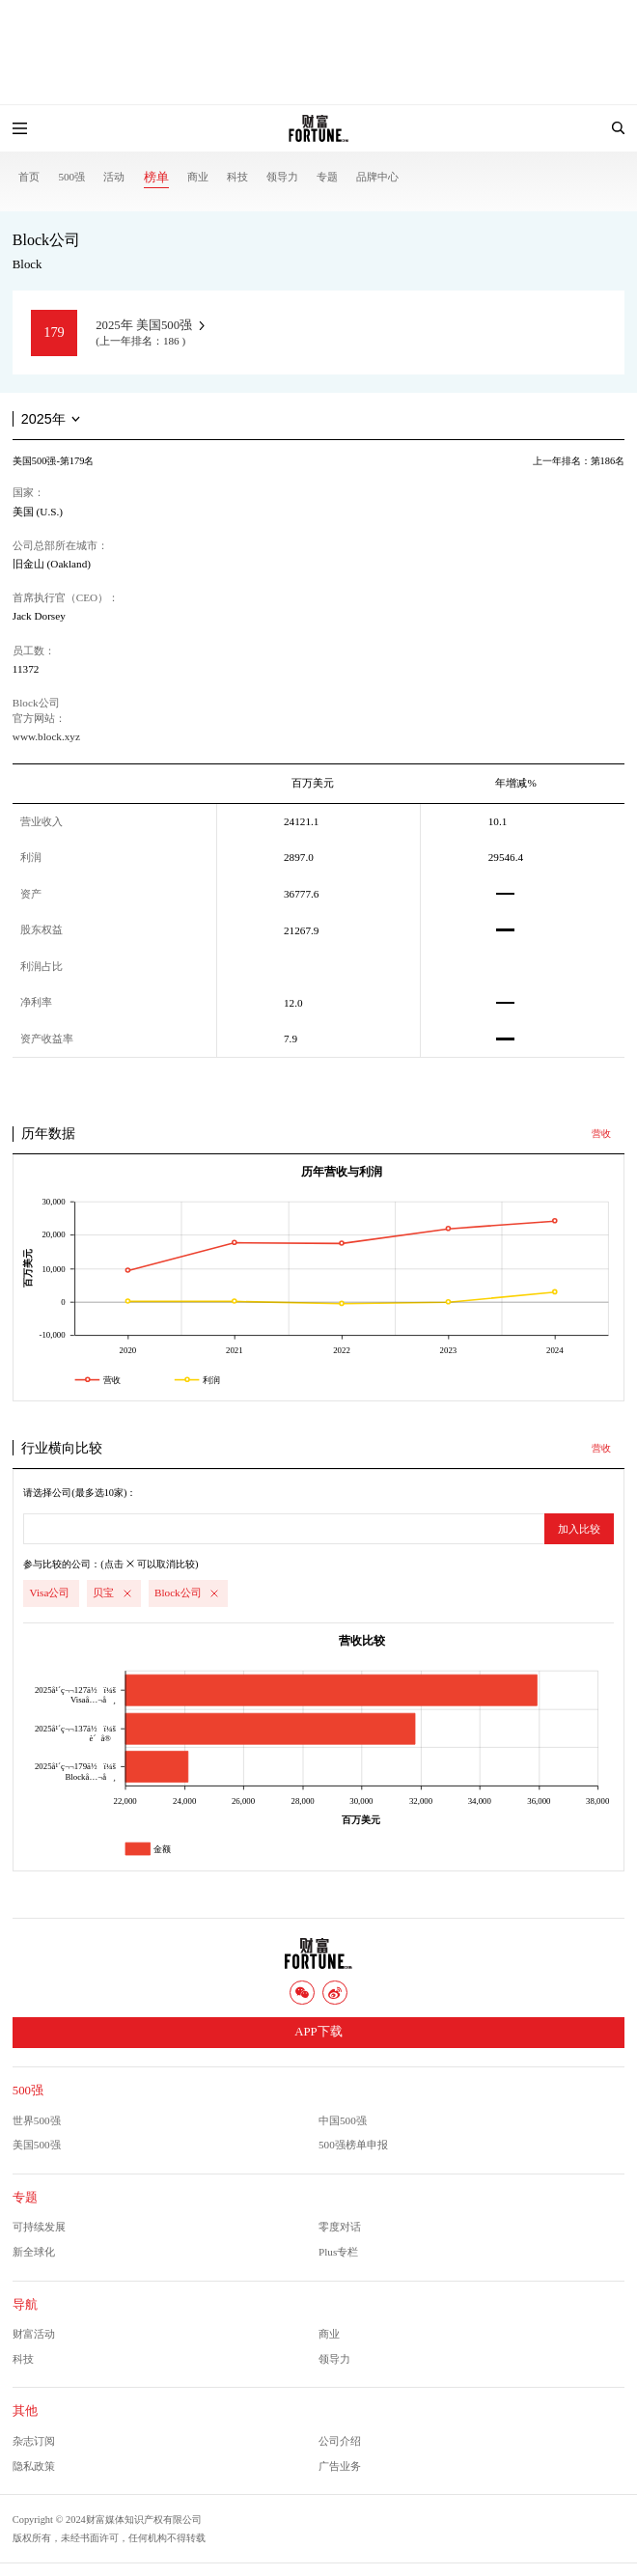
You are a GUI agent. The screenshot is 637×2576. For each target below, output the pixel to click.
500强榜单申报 (353, 2144)
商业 (197, 176)
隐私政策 (34, 2466)
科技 (237, 176)
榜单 (156, 177)
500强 (71, 176)
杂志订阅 (34, 2441)
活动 (114, 176)
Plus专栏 (338, 2251)
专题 (327, 176)
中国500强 (342, 2120)
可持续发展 (39, 2226)
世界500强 (37, 2120)
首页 (29, 176)
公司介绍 (339, 2441)
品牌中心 (377, 176)
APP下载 (318, 2031)
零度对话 (339, 2226)
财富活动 (34, 2334)
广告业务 (339, 2466)
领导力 (282, 176)
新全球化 (34, 2251)
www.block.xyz (46, 736)
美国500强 (37, 2144)
